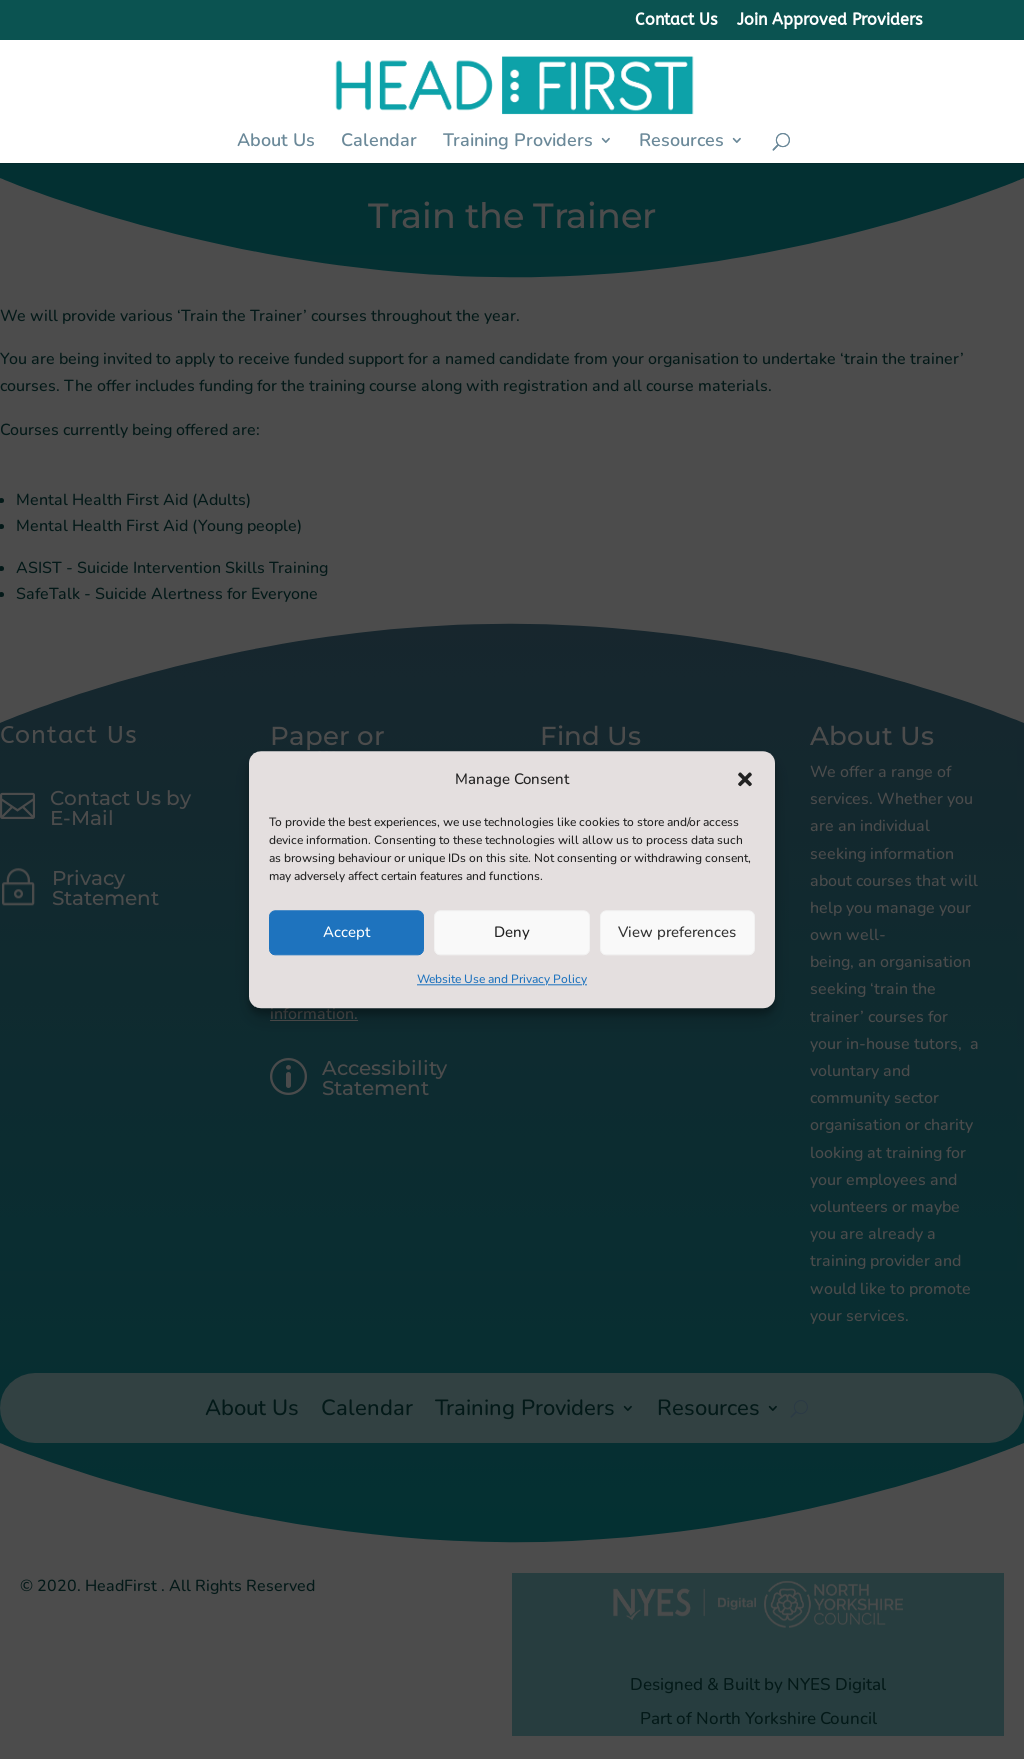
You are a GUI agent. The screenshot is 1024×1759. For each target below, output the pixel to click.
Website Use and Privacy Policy (502, 979)
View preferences (677, 933)
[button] (745, 779)
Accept (346, 933)
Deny (512, 933)
